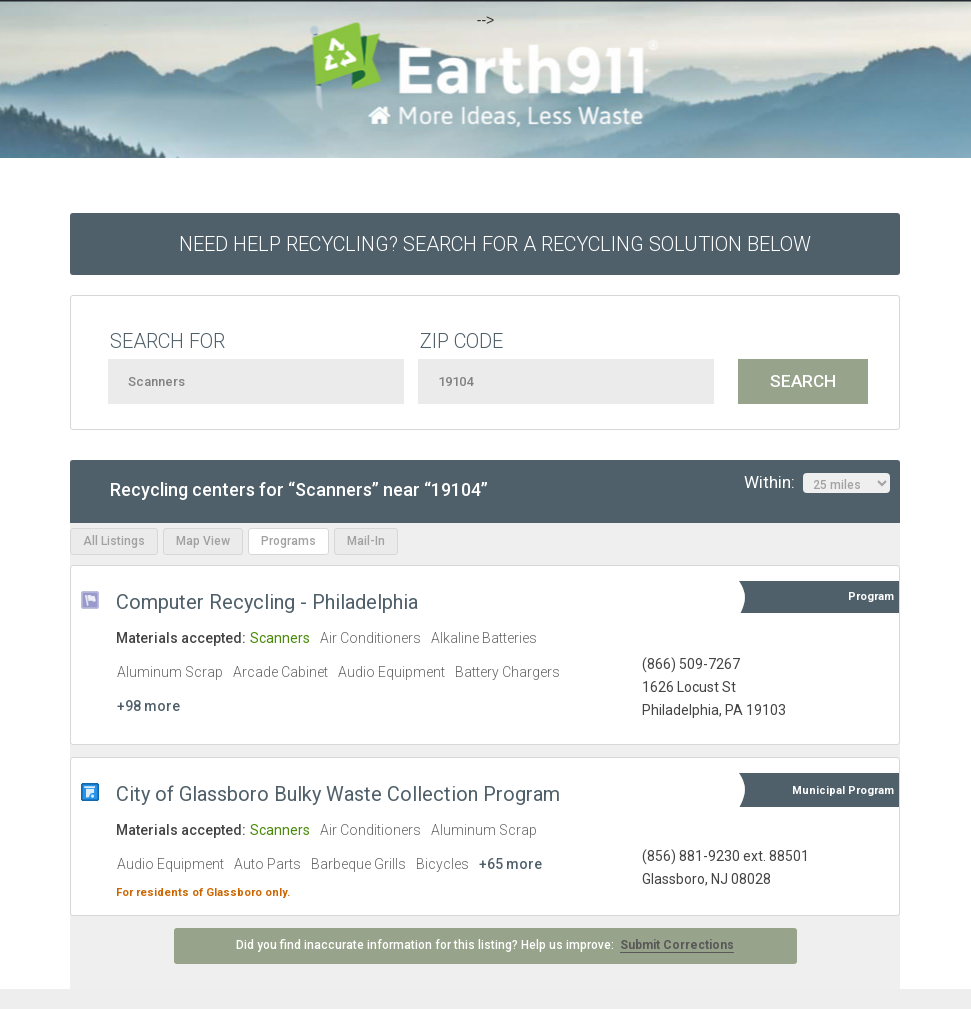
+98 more (148, 706)
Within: (817, 483)
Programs (288, 541)
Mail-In (366, 541)
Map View (203, 541)
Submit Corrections (677, 945)
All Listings (114, 541)
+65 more (510, 864)
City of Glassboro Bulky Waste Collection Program (338, 794)
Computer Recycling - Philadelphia (267, 602)
